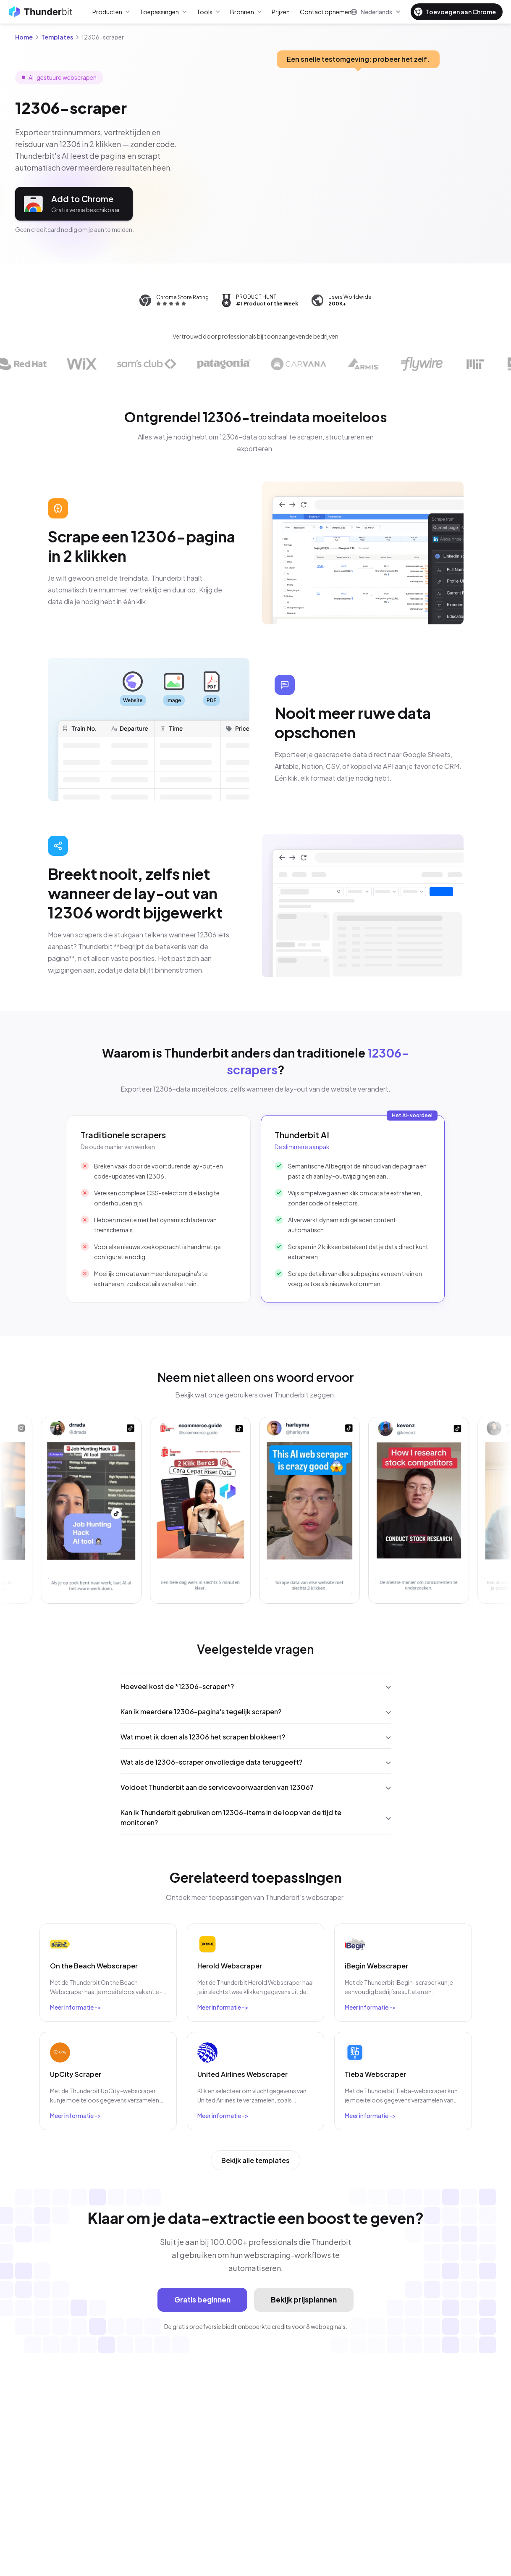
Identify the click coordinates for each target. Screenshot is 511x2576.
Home (24, 37)
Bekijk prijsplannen (304, 2299)
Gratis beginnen (202, 2299)
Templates (57, 37)
